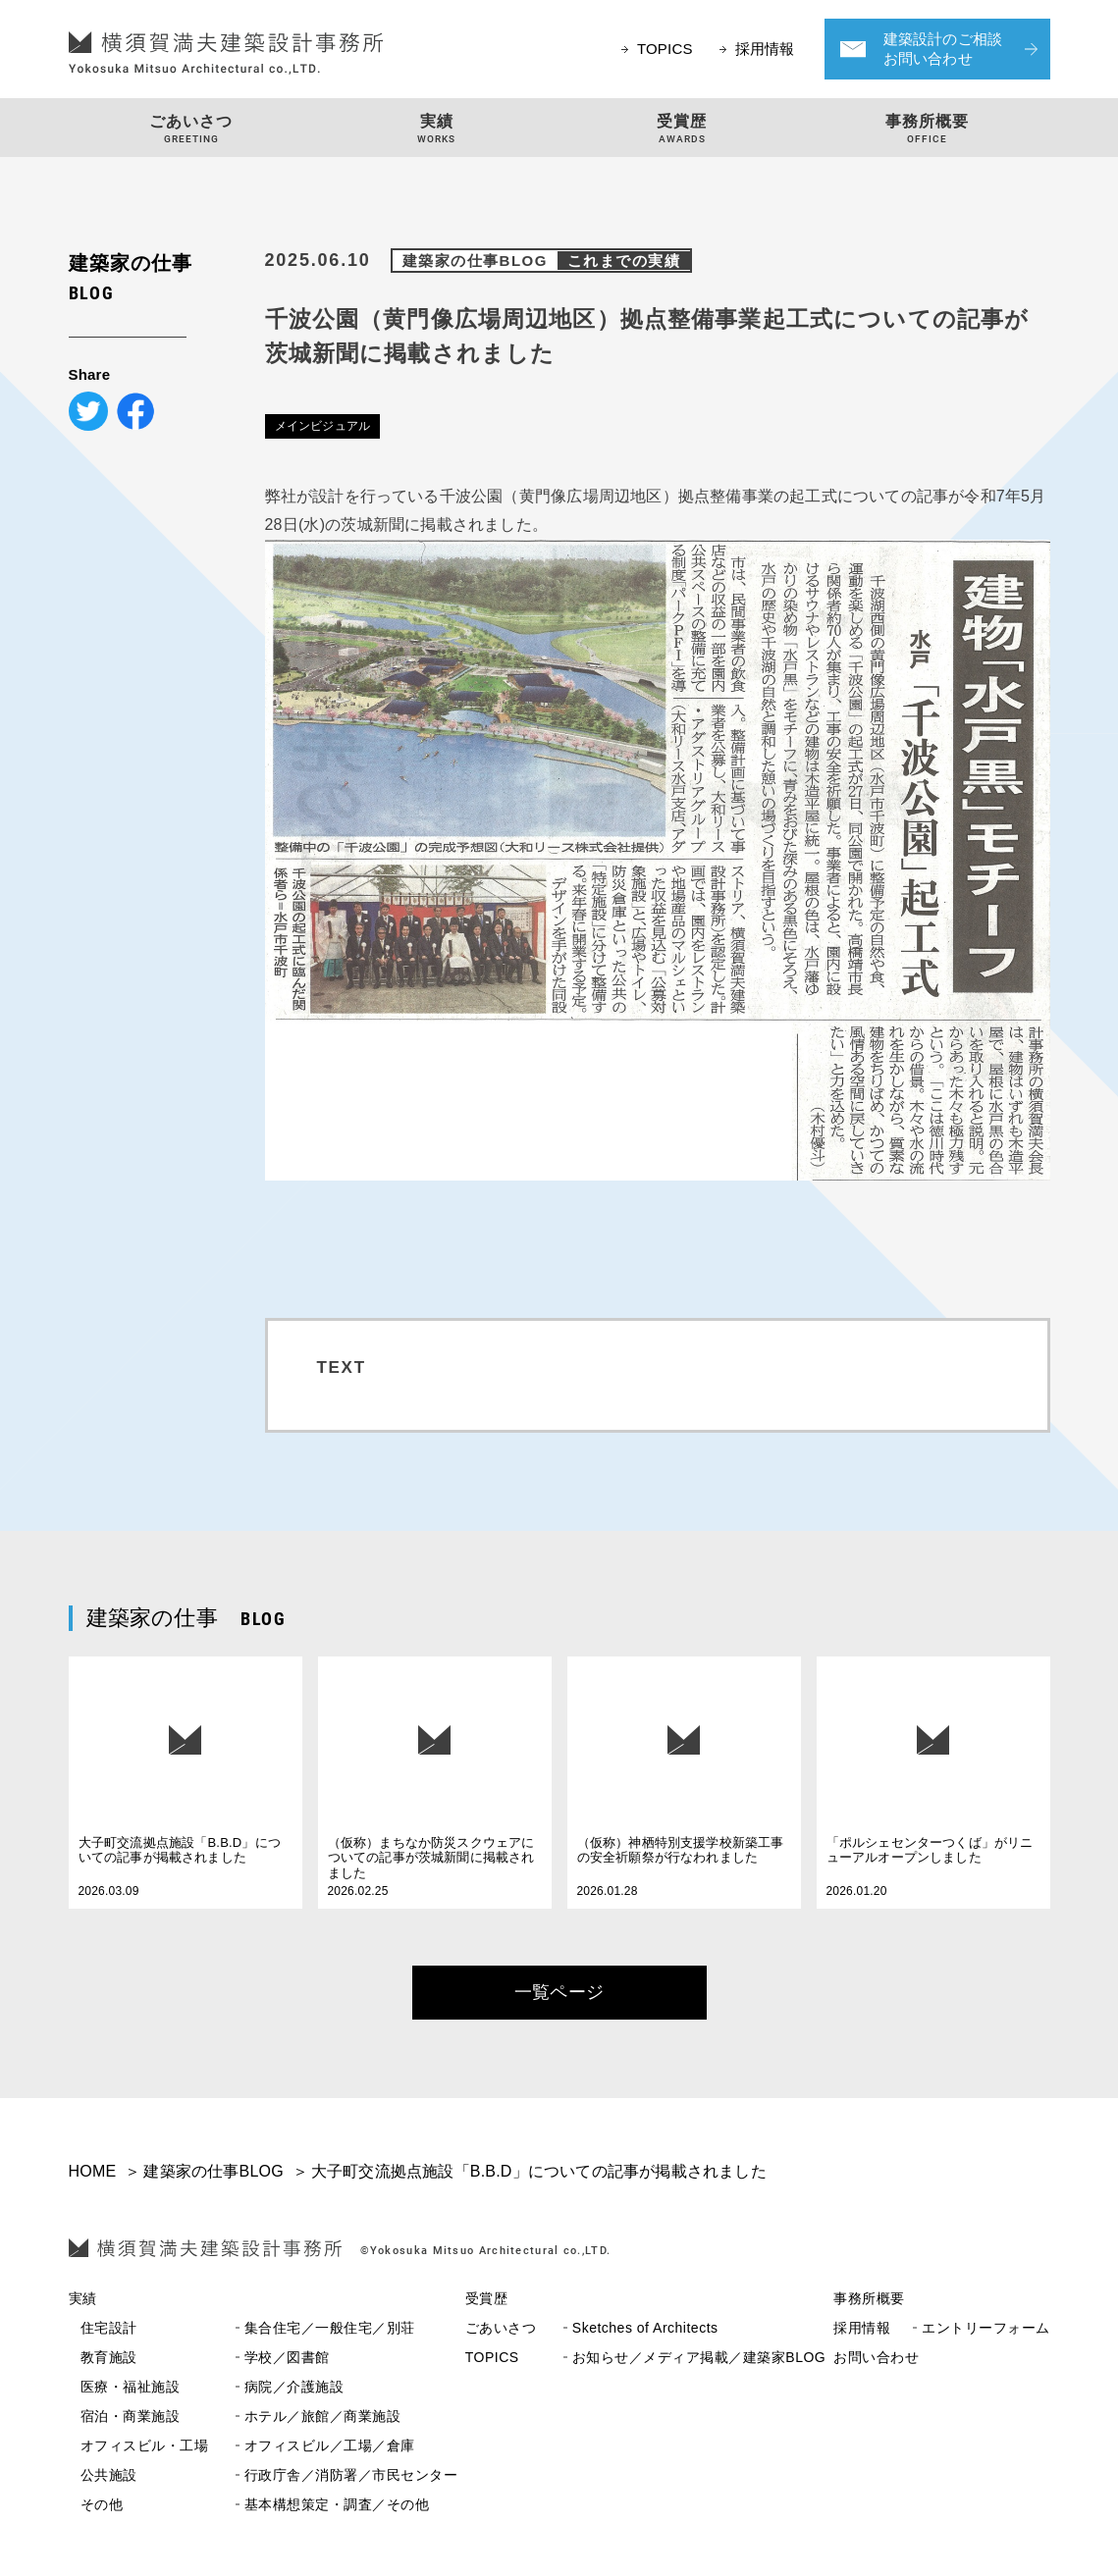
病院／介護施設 (212, 2387)
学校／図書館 (205, 2357)
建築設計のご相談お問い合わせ (943, 48)
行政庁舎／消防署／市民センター (269, 2475)
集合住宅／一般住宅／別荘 (247, 2328)
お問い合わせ (876, 2357)
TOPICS (665, 48)
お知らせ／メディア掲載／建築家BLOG (645, 2357)
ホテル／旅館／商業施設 (240, 2416)
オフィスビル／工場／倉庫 (247, 2446)
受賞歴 (486, 2298)
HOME (93, 2171)
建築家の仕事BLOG (546, 260)
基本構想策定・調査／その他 (255, 2504)
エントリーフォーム (941, 2328)
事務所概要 (869, 2298)
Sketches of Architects (592, 2328)
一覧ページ (559, 1992)
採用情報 (765, 48)
